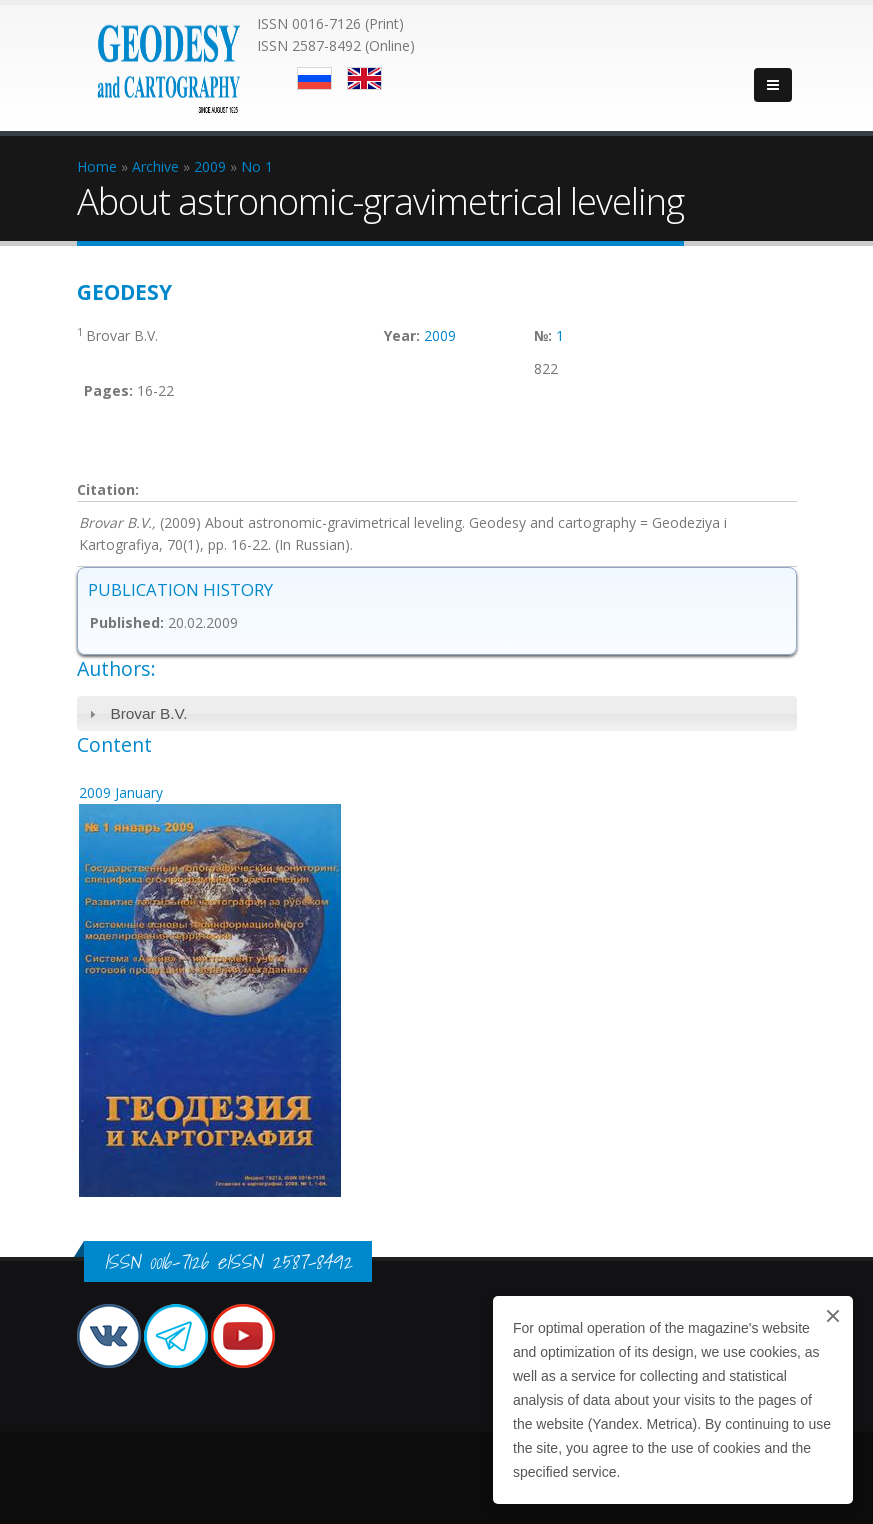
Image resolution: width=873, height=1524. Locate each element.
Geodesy (124, 292)
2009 (440, 335)
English (364, 78)
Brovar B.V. (148, 713)
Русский (314, 78)
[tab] (437, 713)
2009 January (121, 792)
